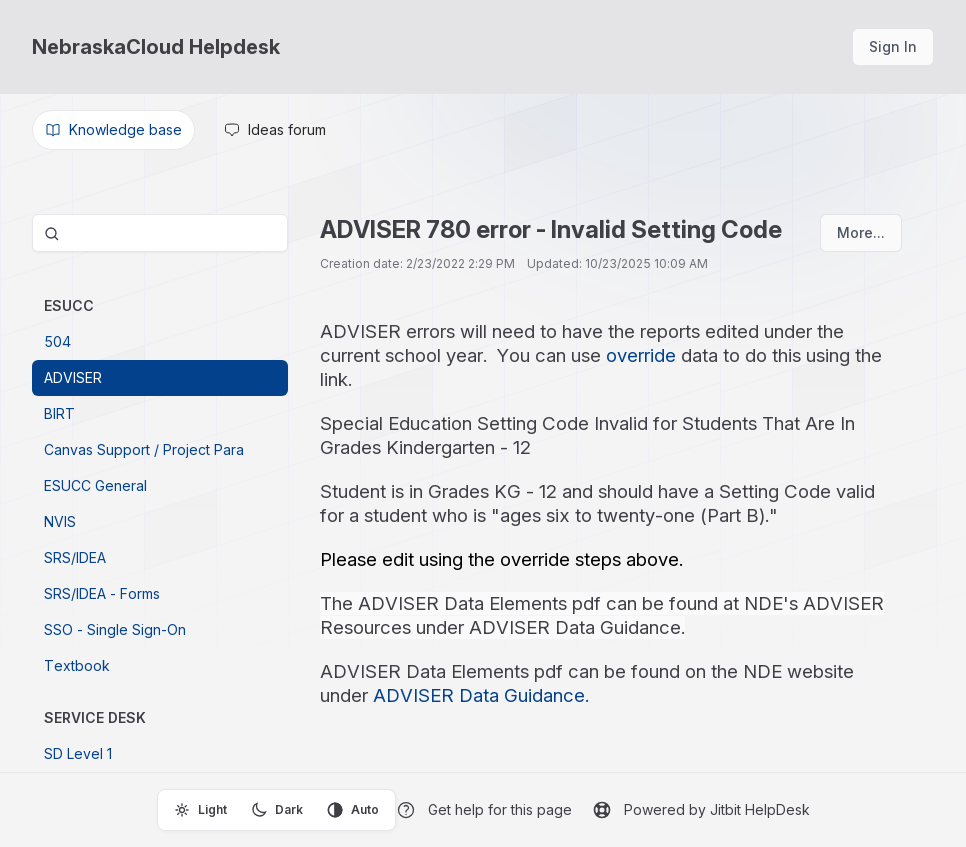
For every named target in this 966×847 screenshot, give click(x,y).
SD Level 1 (78, 753)
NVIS (60, 521)
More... (861, 232)
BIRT (59, 413)
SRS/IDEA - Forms (102, 593)
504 (57, 341)
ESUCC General (95, 485)
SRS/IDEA (75, 557)
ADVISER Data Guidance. (481, 695)
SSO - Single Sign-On (115, 629)
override (641, 355)
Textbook (77, 665)
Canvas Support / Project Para (144, 449)
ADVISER (73, 377)
